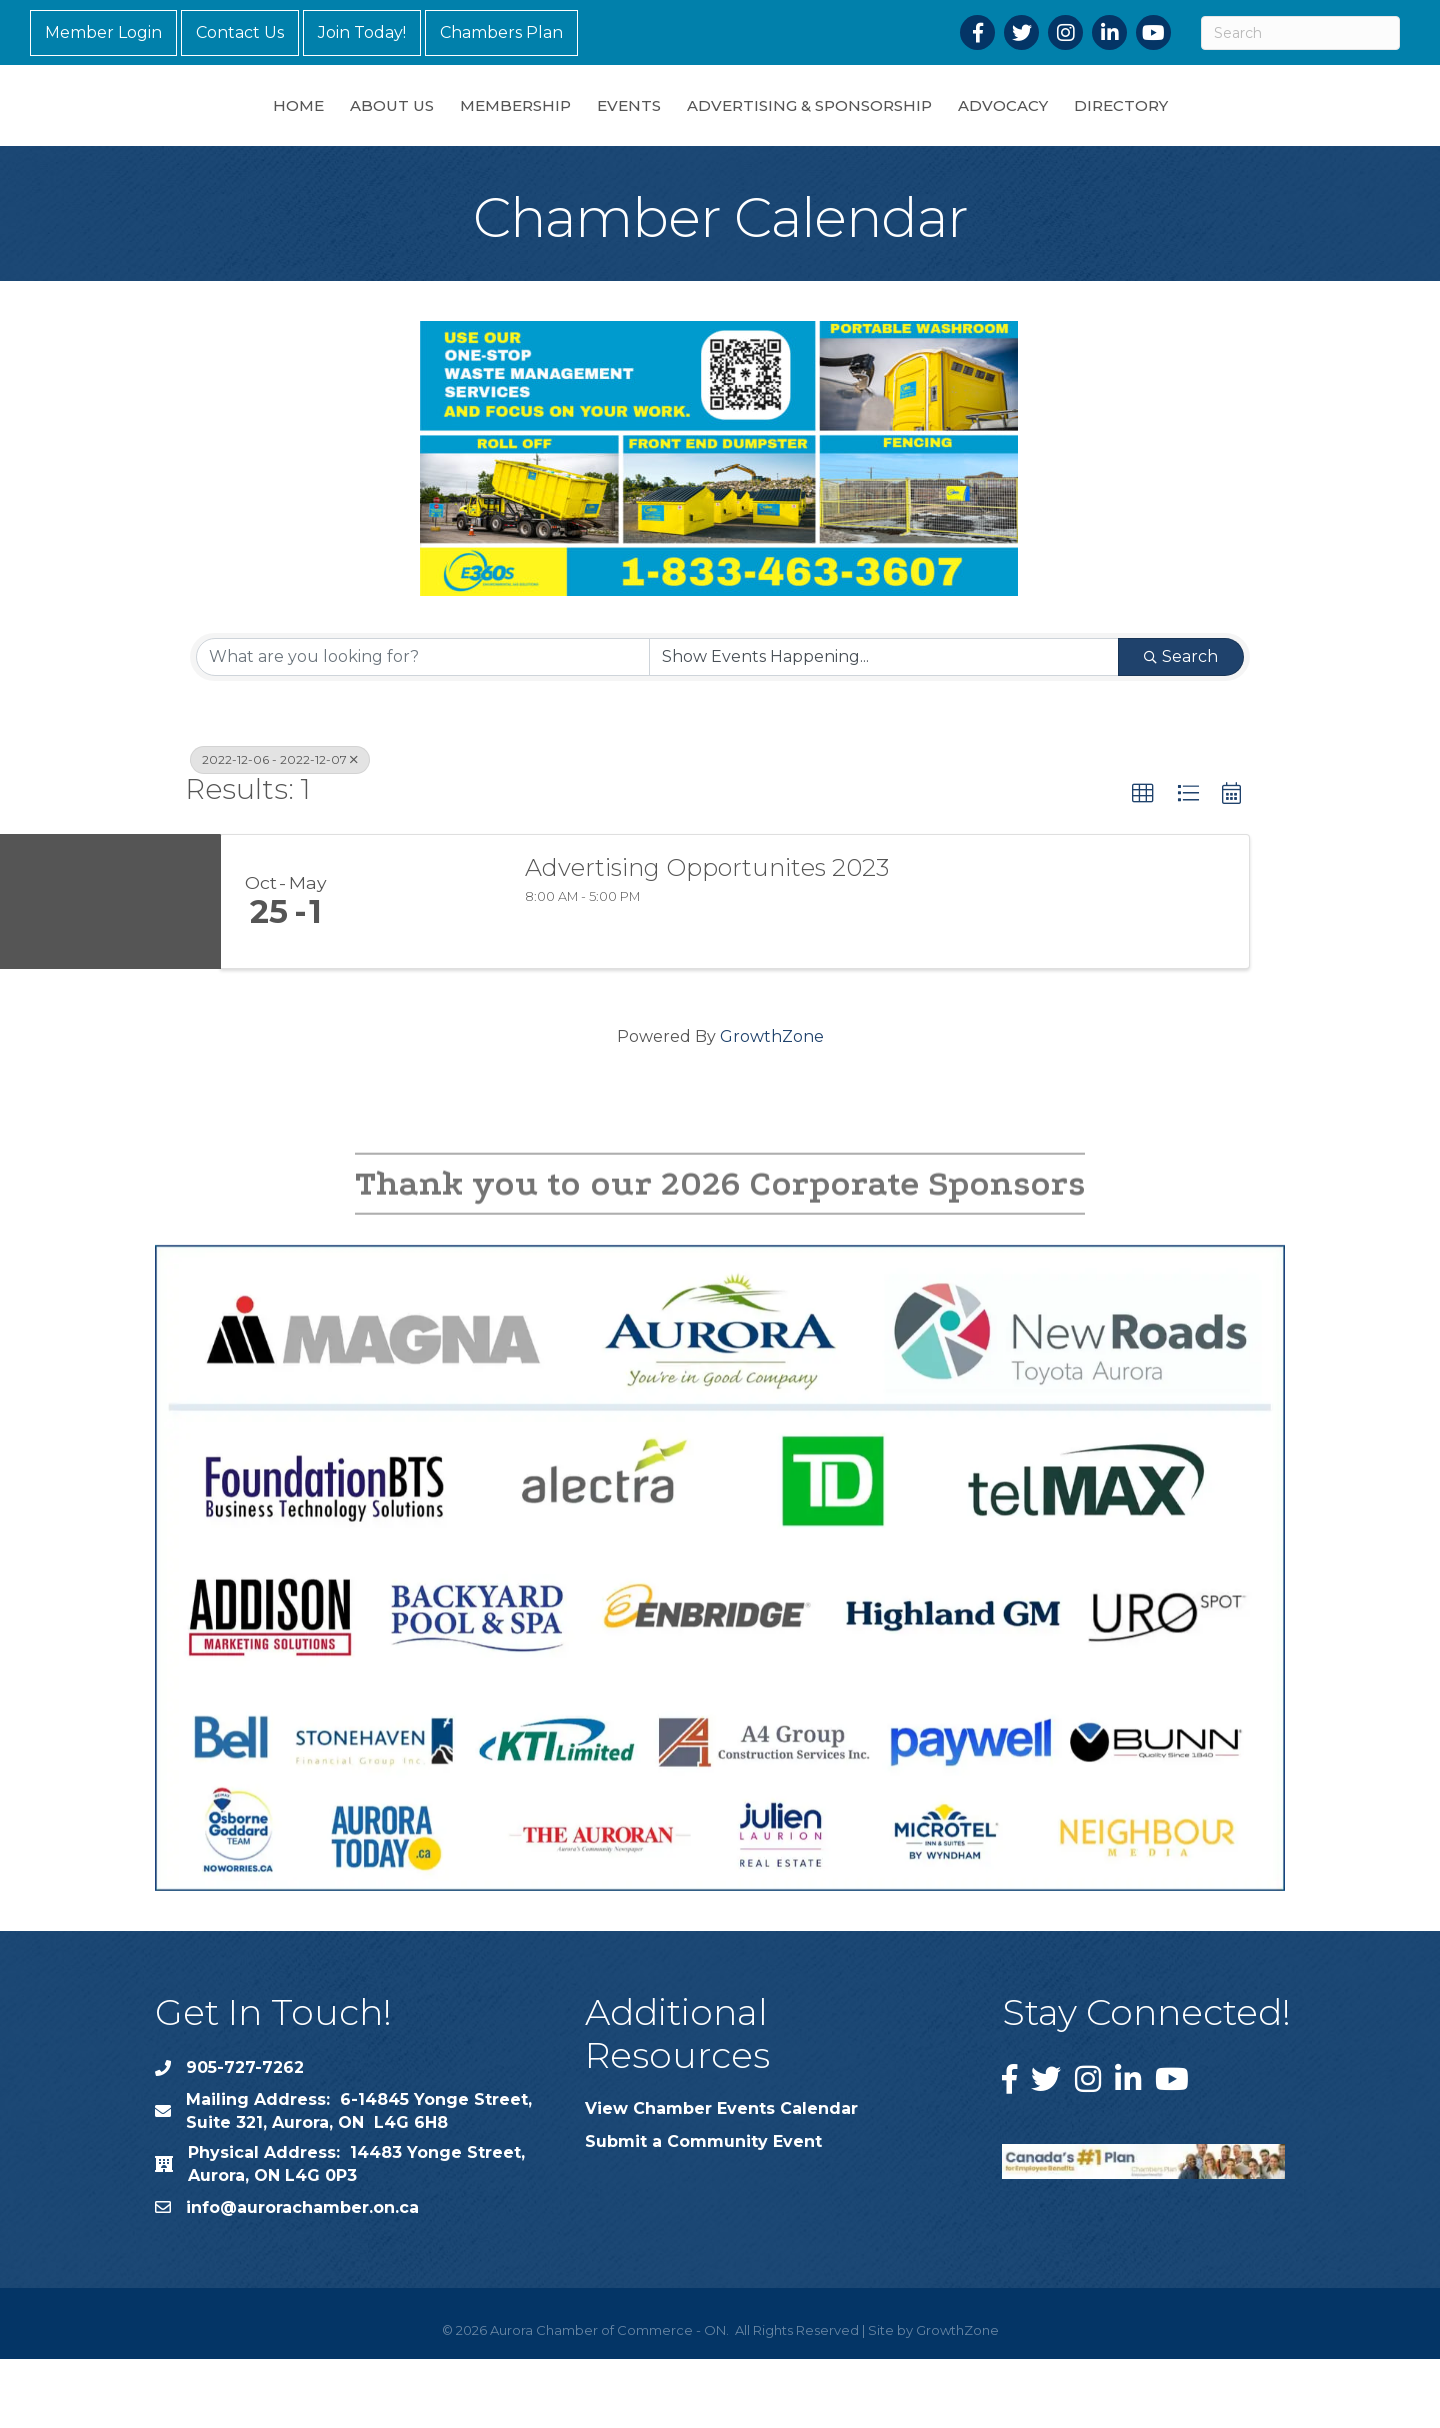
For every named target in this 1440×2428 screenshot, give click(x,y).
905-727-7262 (245, 2136)
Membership (410, 138)
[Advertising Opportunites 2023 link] (428, 971)
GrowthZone (772, 1105)
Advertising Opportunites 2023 (707, 937)
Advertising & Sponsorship (914, 138)
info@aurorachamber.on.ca (302, 2276)
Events (524, 138)
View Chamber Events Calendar (721, 2177)
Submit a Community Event (703, 2210)
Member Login (103, 32)
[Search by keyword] (423, 726)
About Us (287, 138)
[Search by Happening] (884, 726)
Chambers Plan (501, 32)
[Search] (1300, 33)
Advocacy (1108, 138)
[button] (1143, 863)
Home (193, 138)
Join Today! (362, 32)
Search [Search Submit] (1181, 725)
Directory (1226, 138)
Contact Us (240, 32)
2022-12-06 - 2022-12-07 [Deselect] (280, 828)
